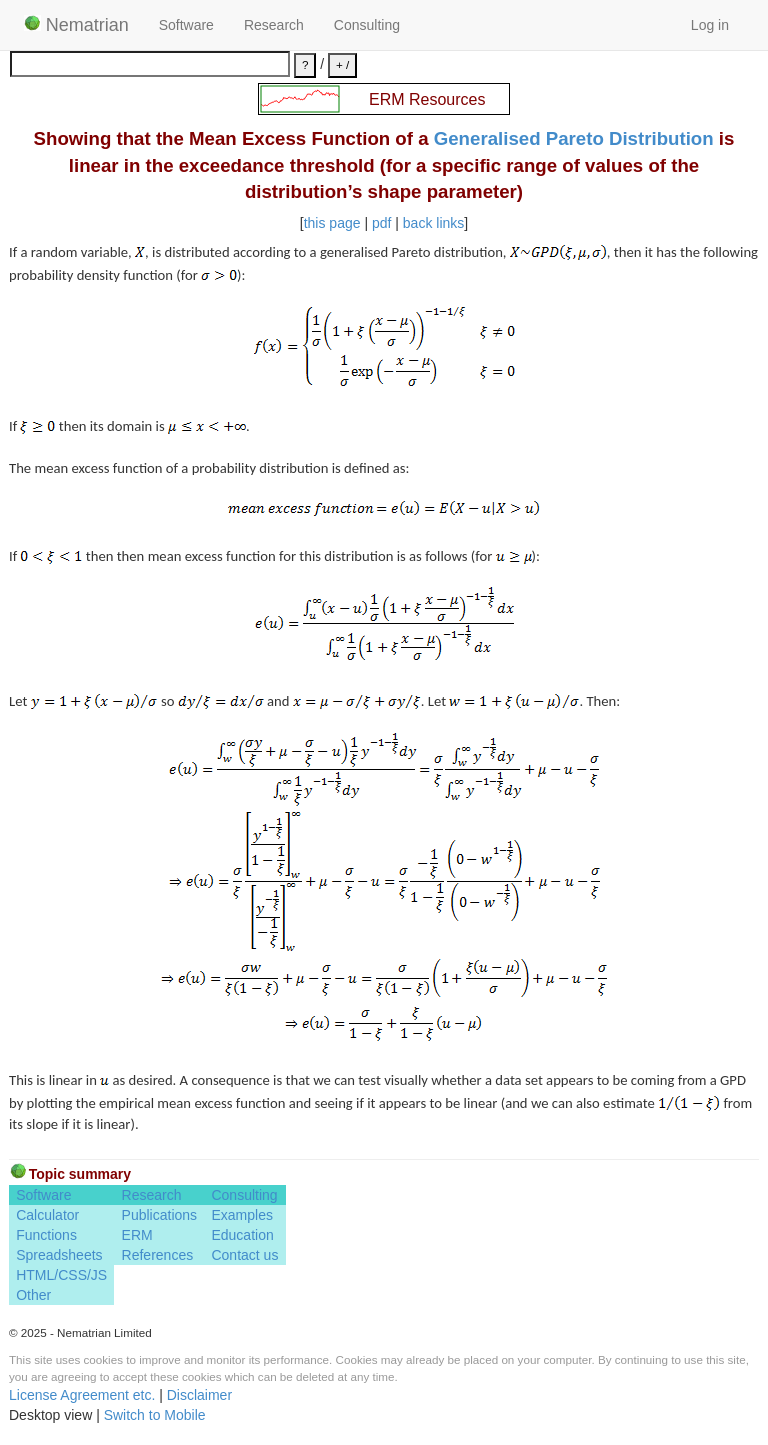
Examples (241, 1215)
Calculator (47, 1215)
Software (186, 25)
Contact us (244, 1255)
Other (33, 1295)
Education (242, 1235)
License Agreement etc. (82, 1395)
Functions (46, 1235)
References (158, 1255)
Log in (710, 25)
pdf (381, 223)
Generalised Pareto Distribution (574, 138)
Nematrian (76, 25)
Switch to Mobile (155, 1415)
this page (332, 223)
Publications (160, 1215)
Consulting (367, 25)
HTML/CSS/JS (61, 1275)
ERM (137, 1235)
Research (274, 25)
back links (433, 223)
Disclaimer (199, 1395)
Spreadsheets (59, 1255)
